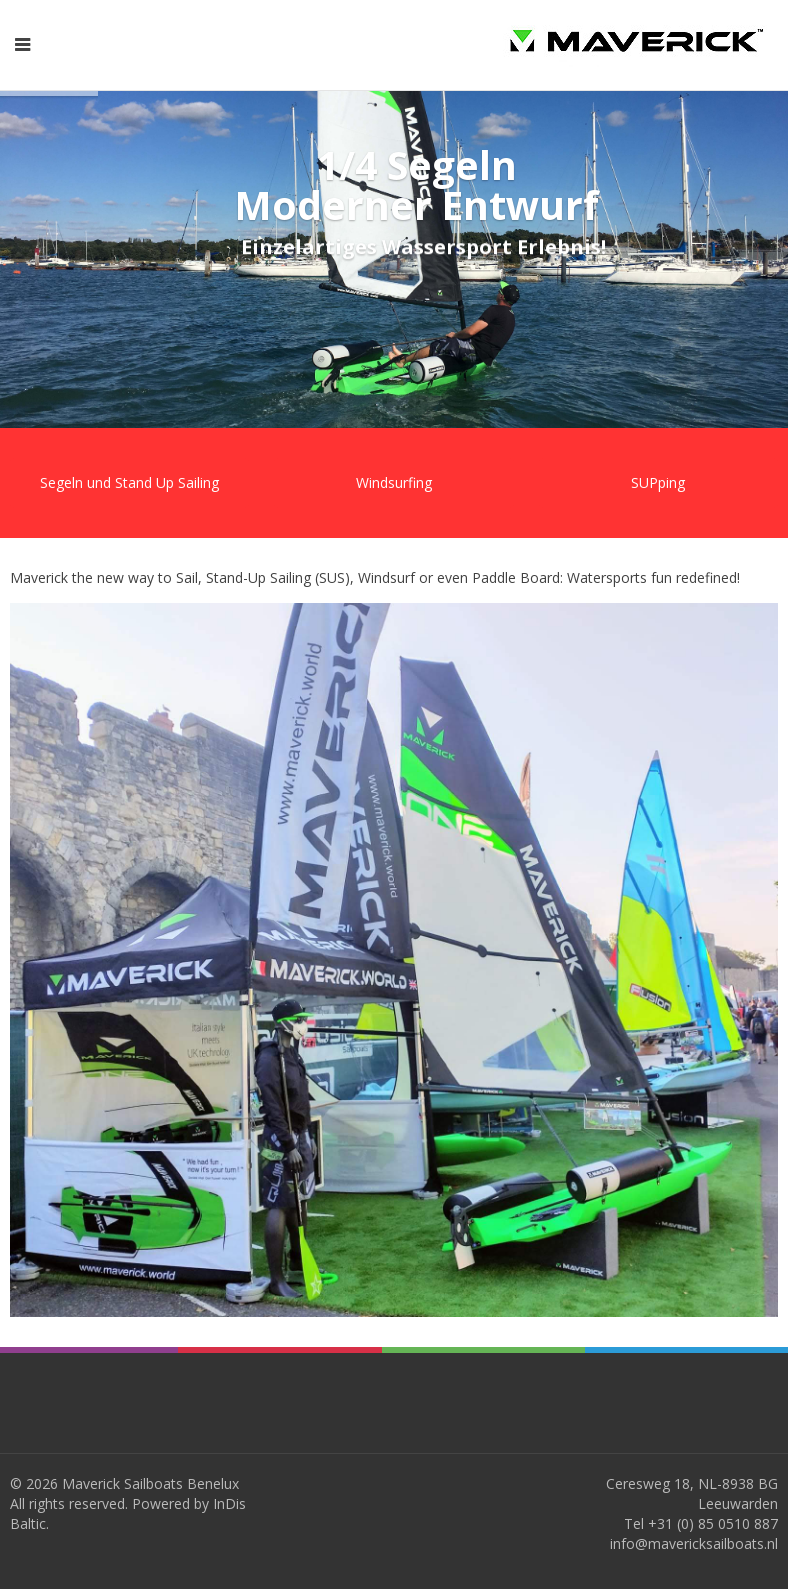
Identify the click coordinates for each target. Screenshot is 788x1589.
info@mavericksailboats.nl (694, 1543)
